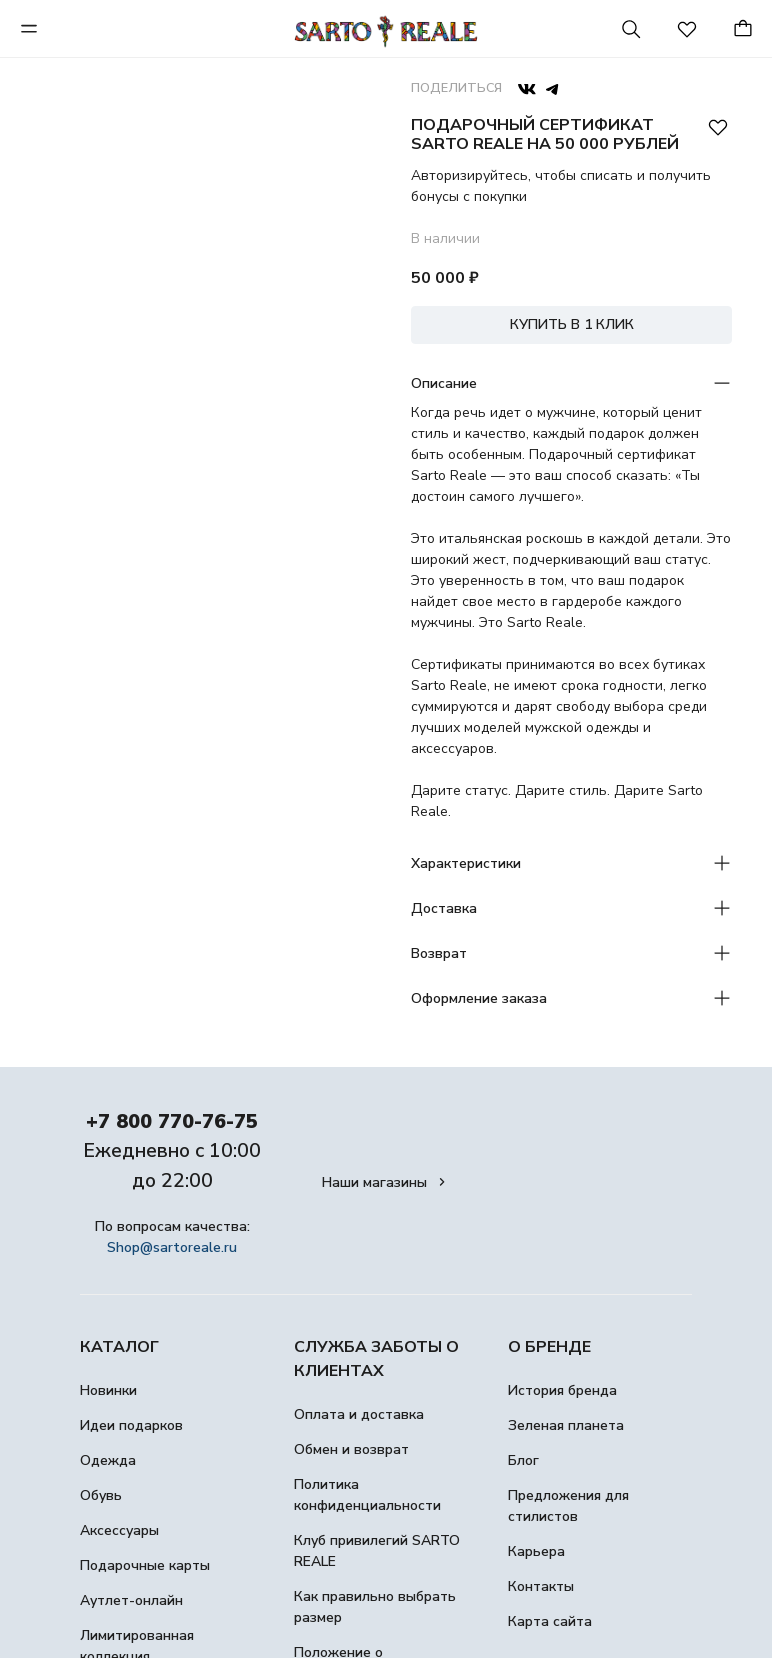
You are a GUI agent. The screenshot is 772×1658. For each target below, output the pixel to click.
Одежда (108, 1460)
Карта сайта (550, 1621)
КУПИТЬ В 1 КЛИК (572, 324)
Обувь (101, 1495)
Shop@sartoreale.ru (172, 1247)
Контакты (541, 1586)
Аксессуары (119, 1530)
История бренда (562, 1390)
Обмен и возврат (351, 1449)
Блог (523, 1460)
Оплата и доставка (359, 1414)
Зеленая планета (566, 1425)
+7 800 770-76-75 (172, 1121)
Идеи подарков (131, 1425)
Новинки (108, 1390)
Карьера (536, 1551)
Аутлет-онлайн (131, 1600)
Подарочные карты (145, 1565)
